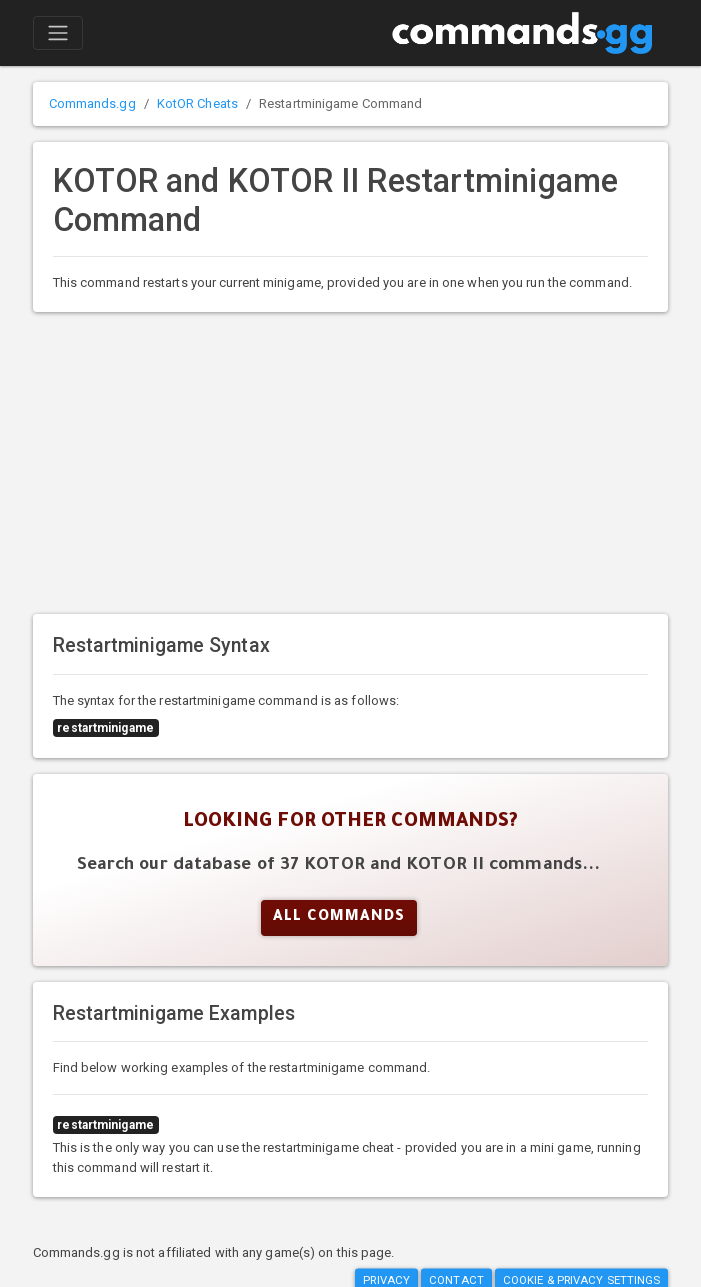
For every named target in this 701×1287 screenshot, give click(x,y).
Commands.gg (92, 103)
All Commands (339, 918)
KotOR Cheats (197, 103)
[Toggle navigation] (58, 33)
